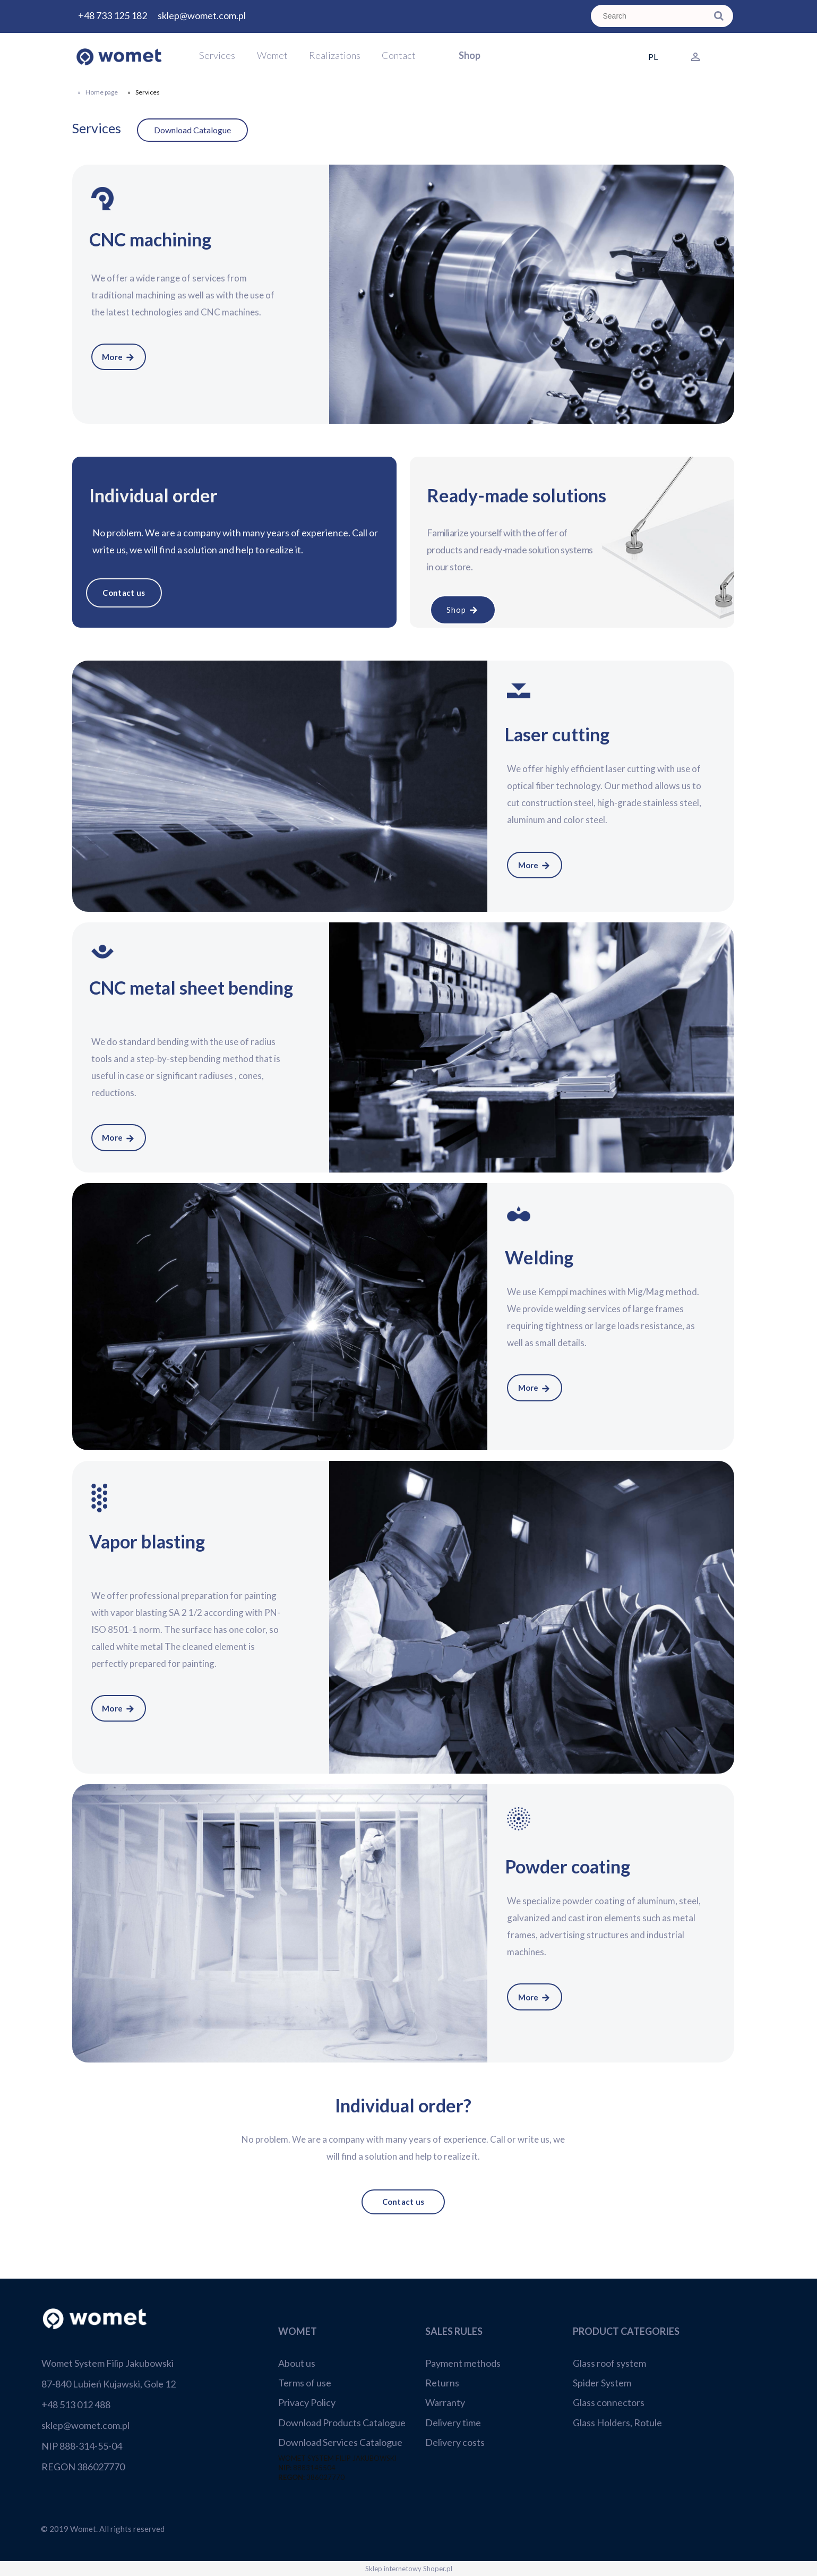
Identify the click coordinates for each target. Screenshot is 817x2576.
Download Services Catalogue (340, 2442)
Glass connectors (608, 2402)
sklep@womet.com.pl (202, 15)
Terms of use (304, 2383)
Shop (462, 609)
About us (296, 2363)
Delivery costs (455, 2442)
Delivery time (453, 2422)
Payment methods (463, 2363)
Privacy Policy (307, 2402)
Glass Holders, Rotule (617, 2422)
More (118, 357)
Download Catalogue (192, 130)
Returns (442, 2383)
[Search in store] (651, 16)
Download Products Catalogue (342, 2422)
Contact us (123, 592)
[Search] (718, 15)
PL (653, 57)
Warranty (445, 2402)
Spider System (602, 2383)
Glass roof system (609, 2363)
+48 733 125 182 (112, 15)
